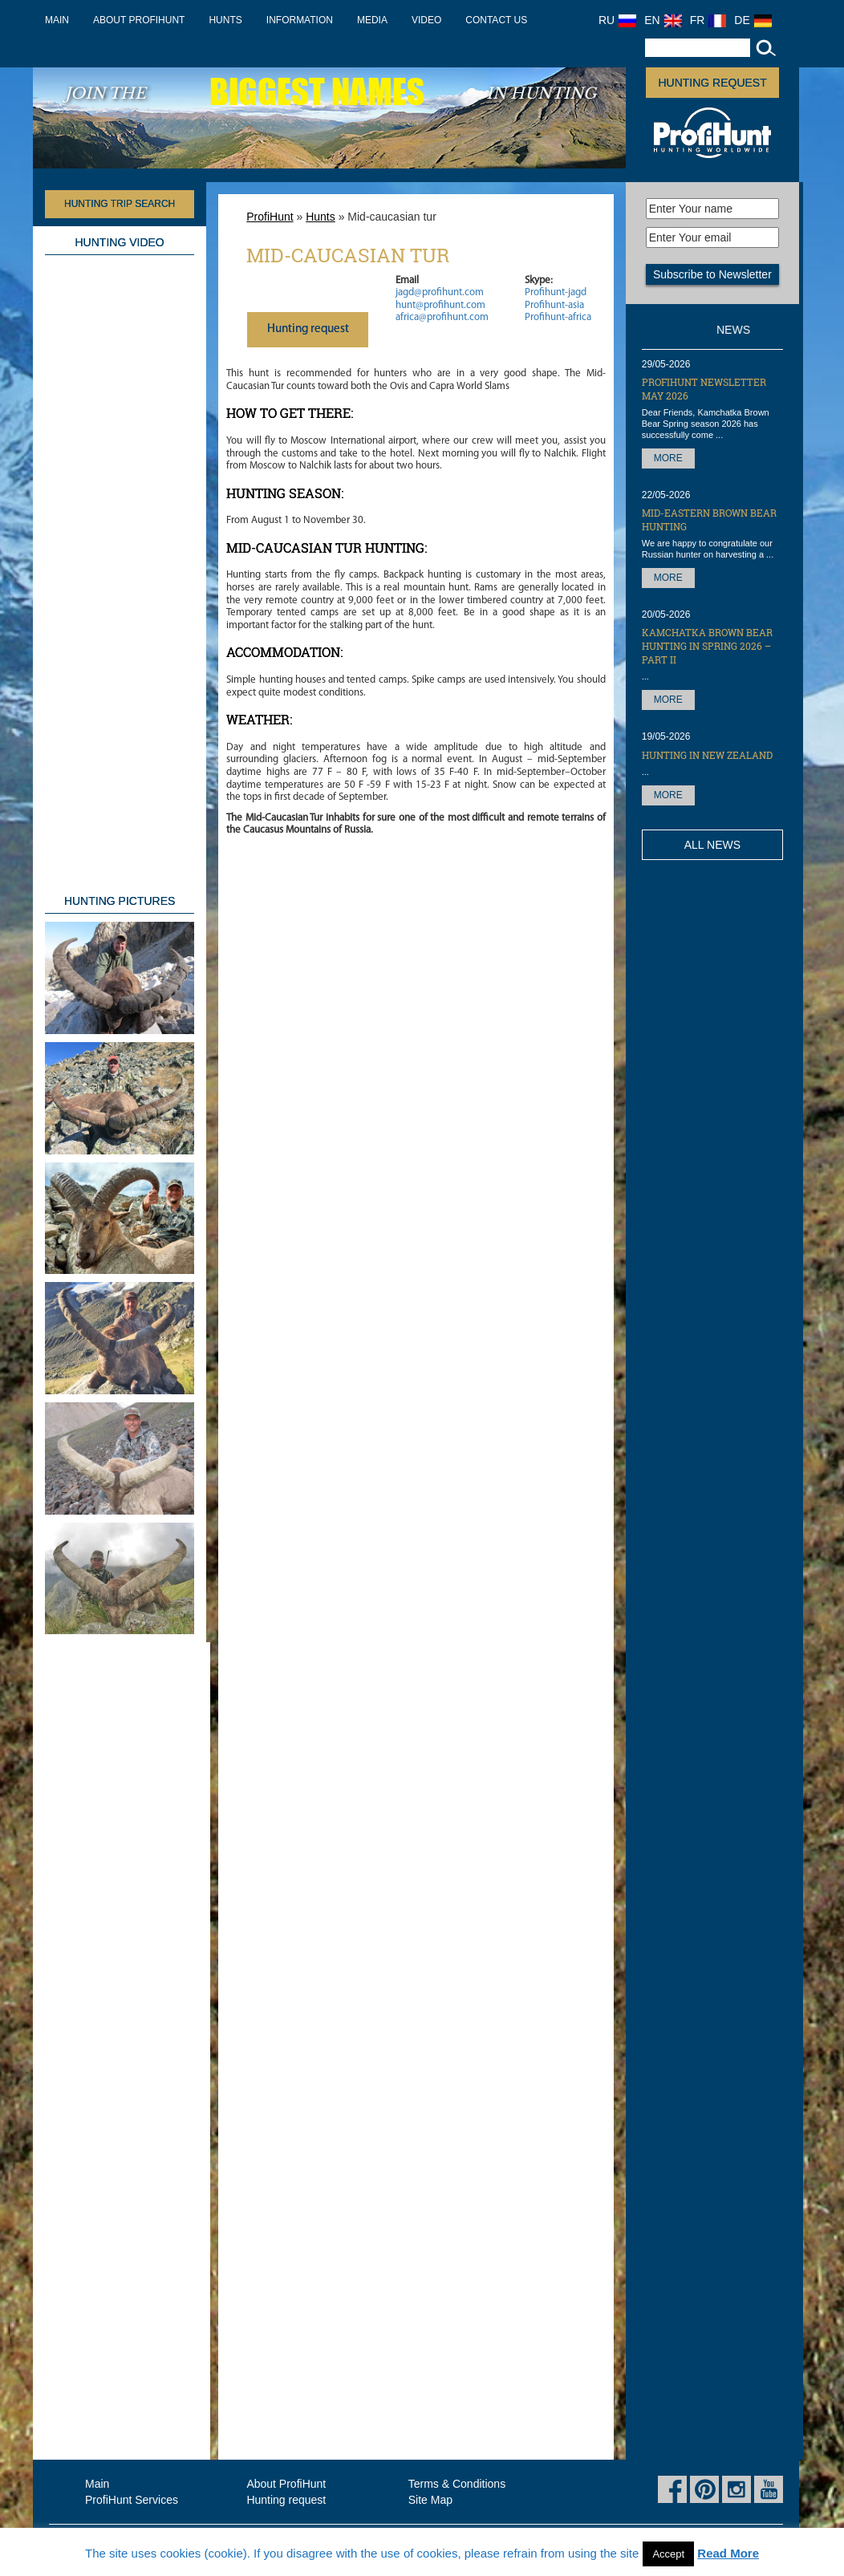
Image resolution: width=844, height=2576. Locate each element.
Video (426, 20)
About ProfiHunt (139, 20)
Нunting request (308, 329)
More (668, 458)
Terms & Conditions (456, 2483)
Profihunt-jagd (555, 292)
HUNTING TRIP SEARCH (119, 203)
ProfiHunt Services (131, 2499)
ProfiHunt (269, 216)
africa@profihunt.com (442, 317)
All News (712, 844)
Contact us (496, 20)
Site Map (430, 2499)
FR (708, 20)
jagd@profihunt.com (440, 292)
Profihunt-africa (558, 317)
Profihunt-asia (554, 305)
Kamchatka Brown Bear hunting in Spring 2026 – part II (707, 646)
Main (57, 20)
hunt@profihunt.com (440, 305)
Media (372, 20)
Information (299, 20)
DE (752, 20)
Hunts (225, 20)
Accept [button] (668, 2554)
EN (662, 20)
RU (617, 20)
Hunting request (712, 82)
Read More (728, 2553)
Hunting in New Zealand (707, 754)
